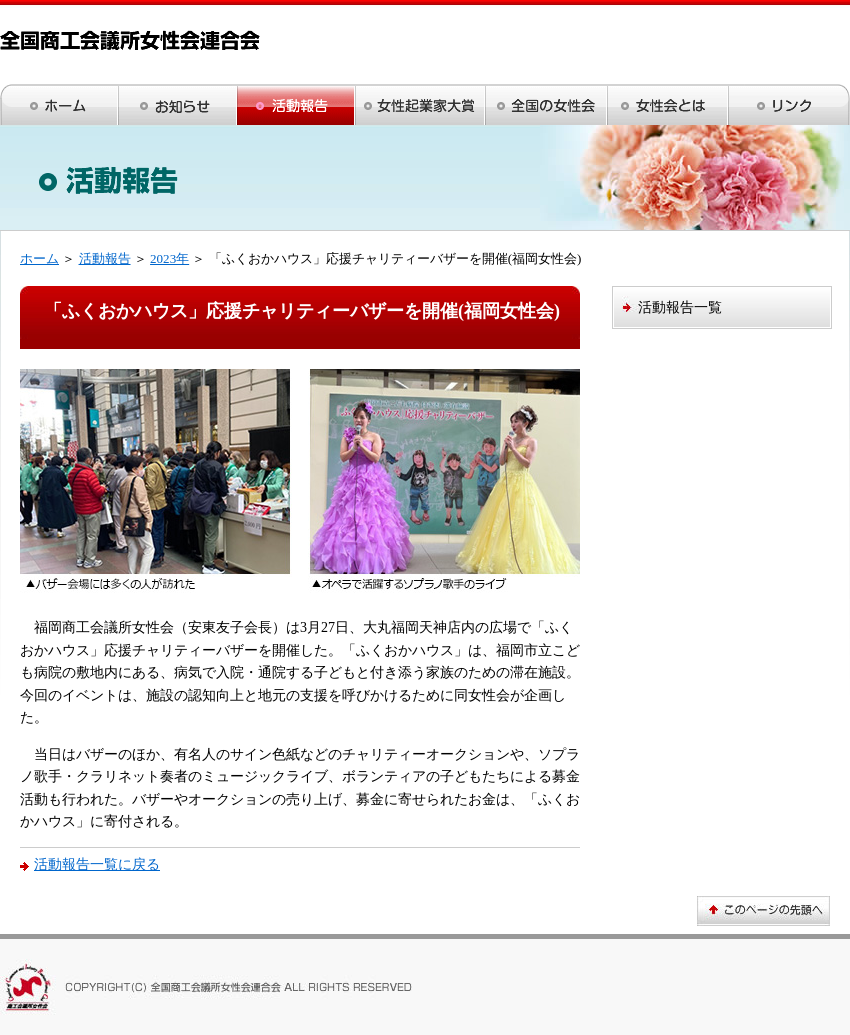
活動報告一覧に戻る (97, 864)
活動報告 (105, 258)
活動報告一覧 (680, 307)
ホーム (39, 258)
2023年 (169, 258)
